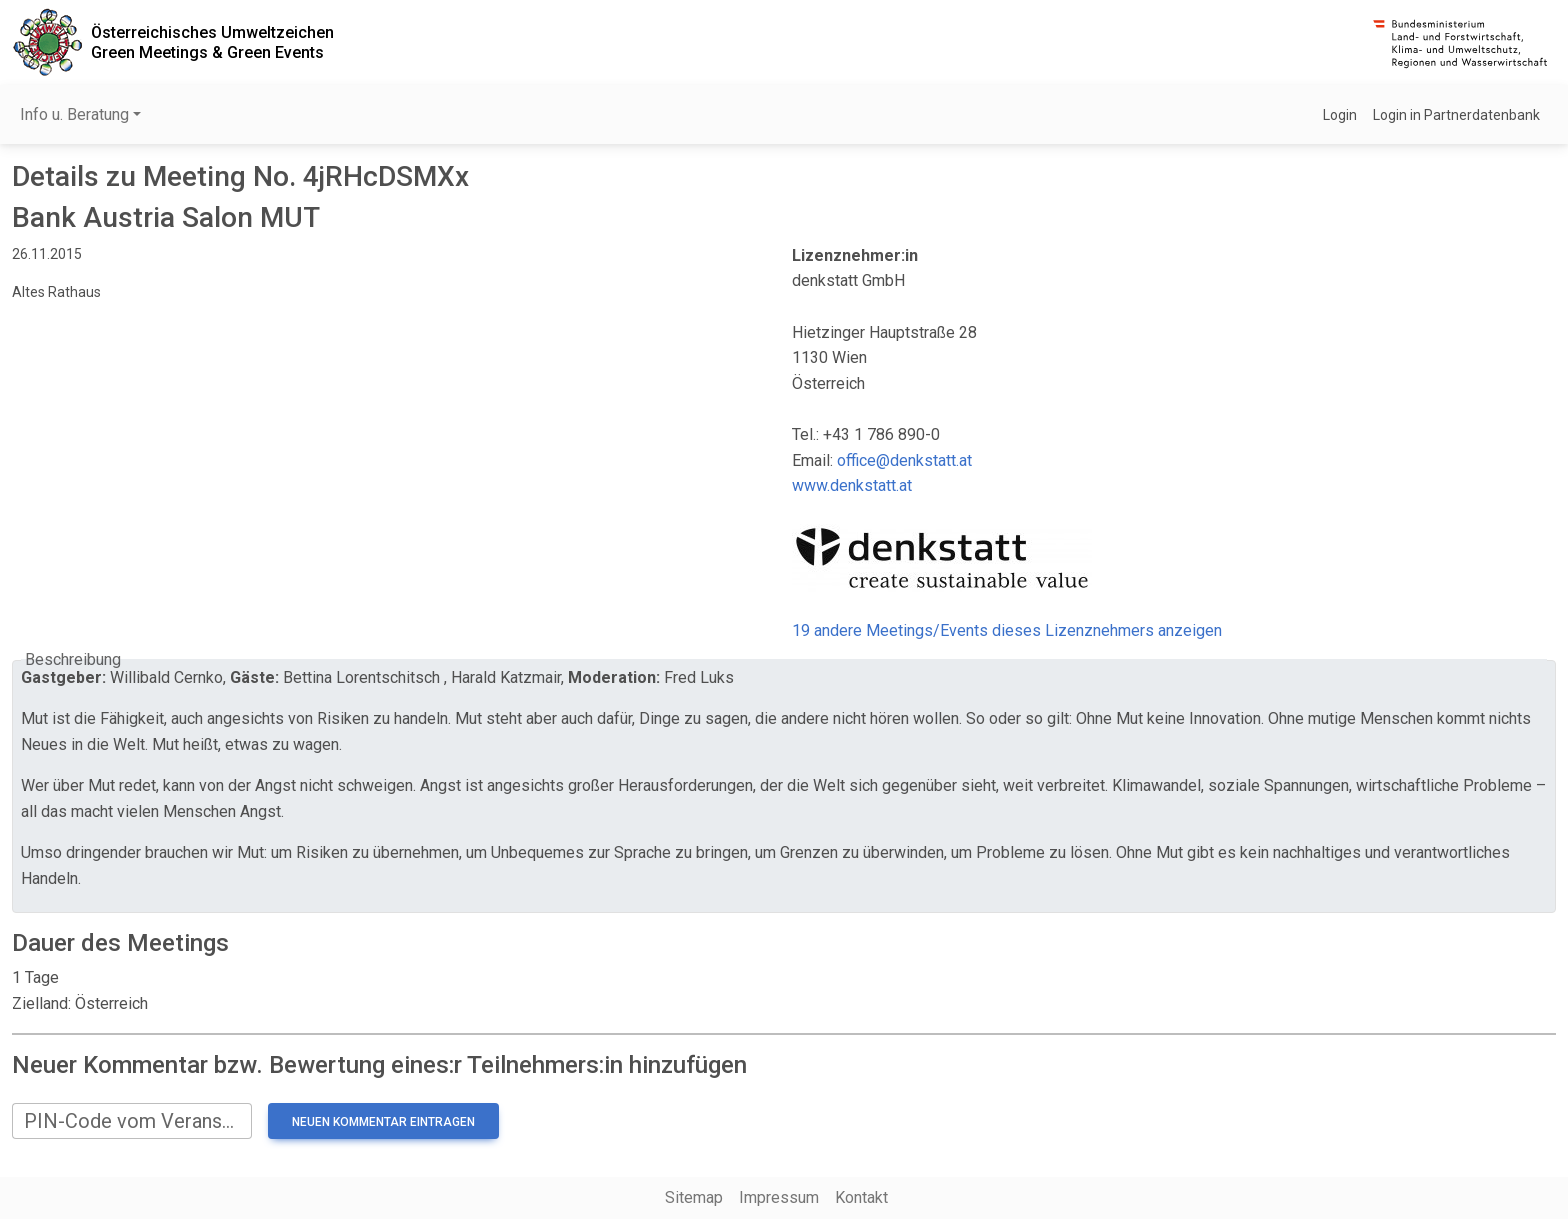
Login (1340, 115)
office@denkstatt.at (904, 460)
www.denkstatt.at (852, 485)
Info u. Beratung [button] (74, 114)
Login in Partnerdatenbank (1456, 115)
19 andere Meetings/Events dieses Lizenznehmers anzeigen (1007, 630)
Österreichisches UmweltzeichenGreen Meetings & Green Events (212, 42)
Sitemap (694, 1197)
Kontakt (861, 1197)
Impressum (779, 1197)
